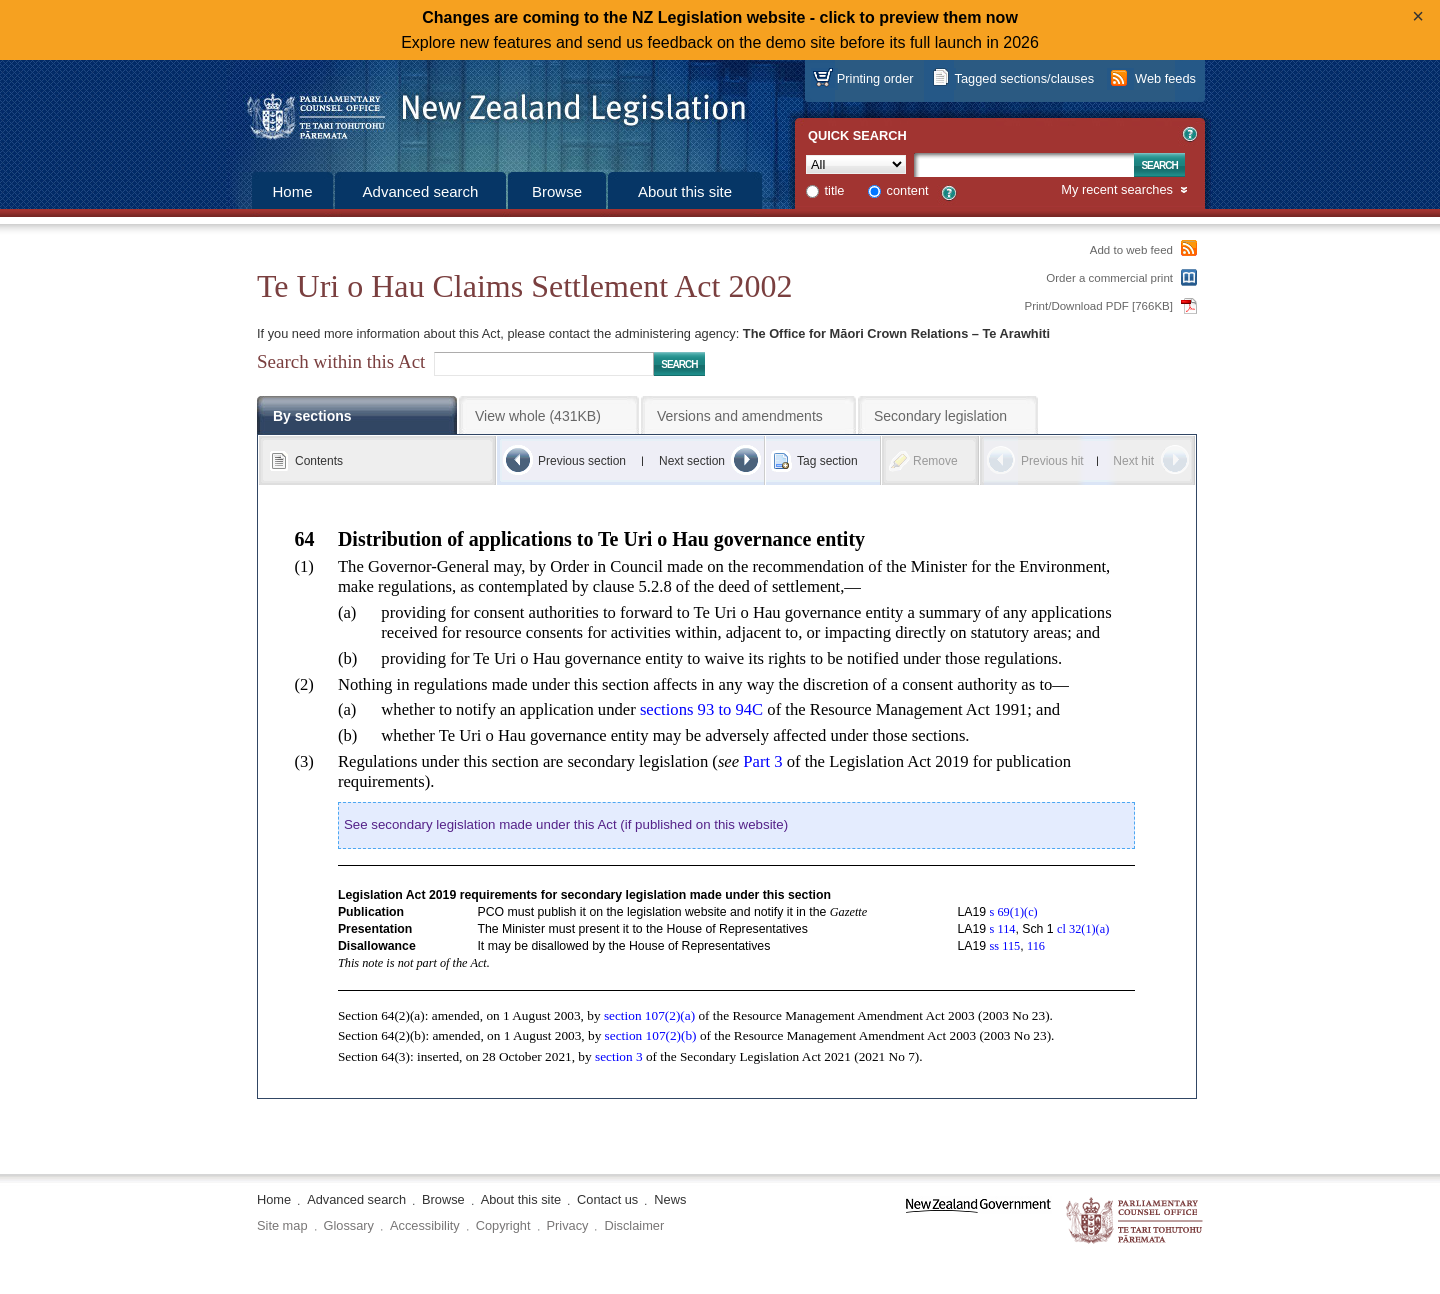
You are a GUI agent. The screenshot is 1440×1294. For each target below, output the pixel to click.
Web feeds (1165, 78)
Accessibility (425, 1225)
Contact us (607, 1199)
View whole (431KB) (538, 416)
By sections (312, 416)
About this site (685, 191)
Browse (557, 191)
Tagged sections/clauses (1024, 78)
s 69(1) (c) (1014, 912)
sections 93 (701, 709)
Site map (282, 1225)
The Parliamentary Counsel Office (1135, 1221)
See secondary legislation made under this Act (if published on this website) (566, 824)
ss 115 (1005, 946)
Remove (935, 461)
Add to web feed (1131, 250)
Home (292, 191)
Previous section (582, 461)
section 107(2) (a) (649, 1015)
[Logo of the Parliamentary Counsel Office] (487, 110)
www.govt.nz (978, 1221)
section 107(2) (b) (651, 1035)
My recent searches (1117, 190)
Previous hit (1052, 461)
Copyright (503, 1225)
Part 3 (762, 761)
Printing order (875, 78)
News (670, 1199)
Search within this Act (341, 361)
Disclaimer (634, 1225)
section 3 (619, 1056)
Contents (319, 461)
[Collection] (856, 164)
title (835, 190)
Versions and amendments (740, 416)
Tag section (827, 461)
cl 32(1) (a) (1083, 929)
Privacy (568, 1225)
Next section (692, 461)
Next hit (1133, 461)
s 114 (1003, 929)
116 (1036, 946)
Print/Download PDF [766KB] (1099, 306)
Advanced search (421, 191)
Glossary (349, 1225)
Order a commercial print (1109, 278)
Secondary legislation (940, 416)
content (908, 190)
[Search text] (1024, 165)
